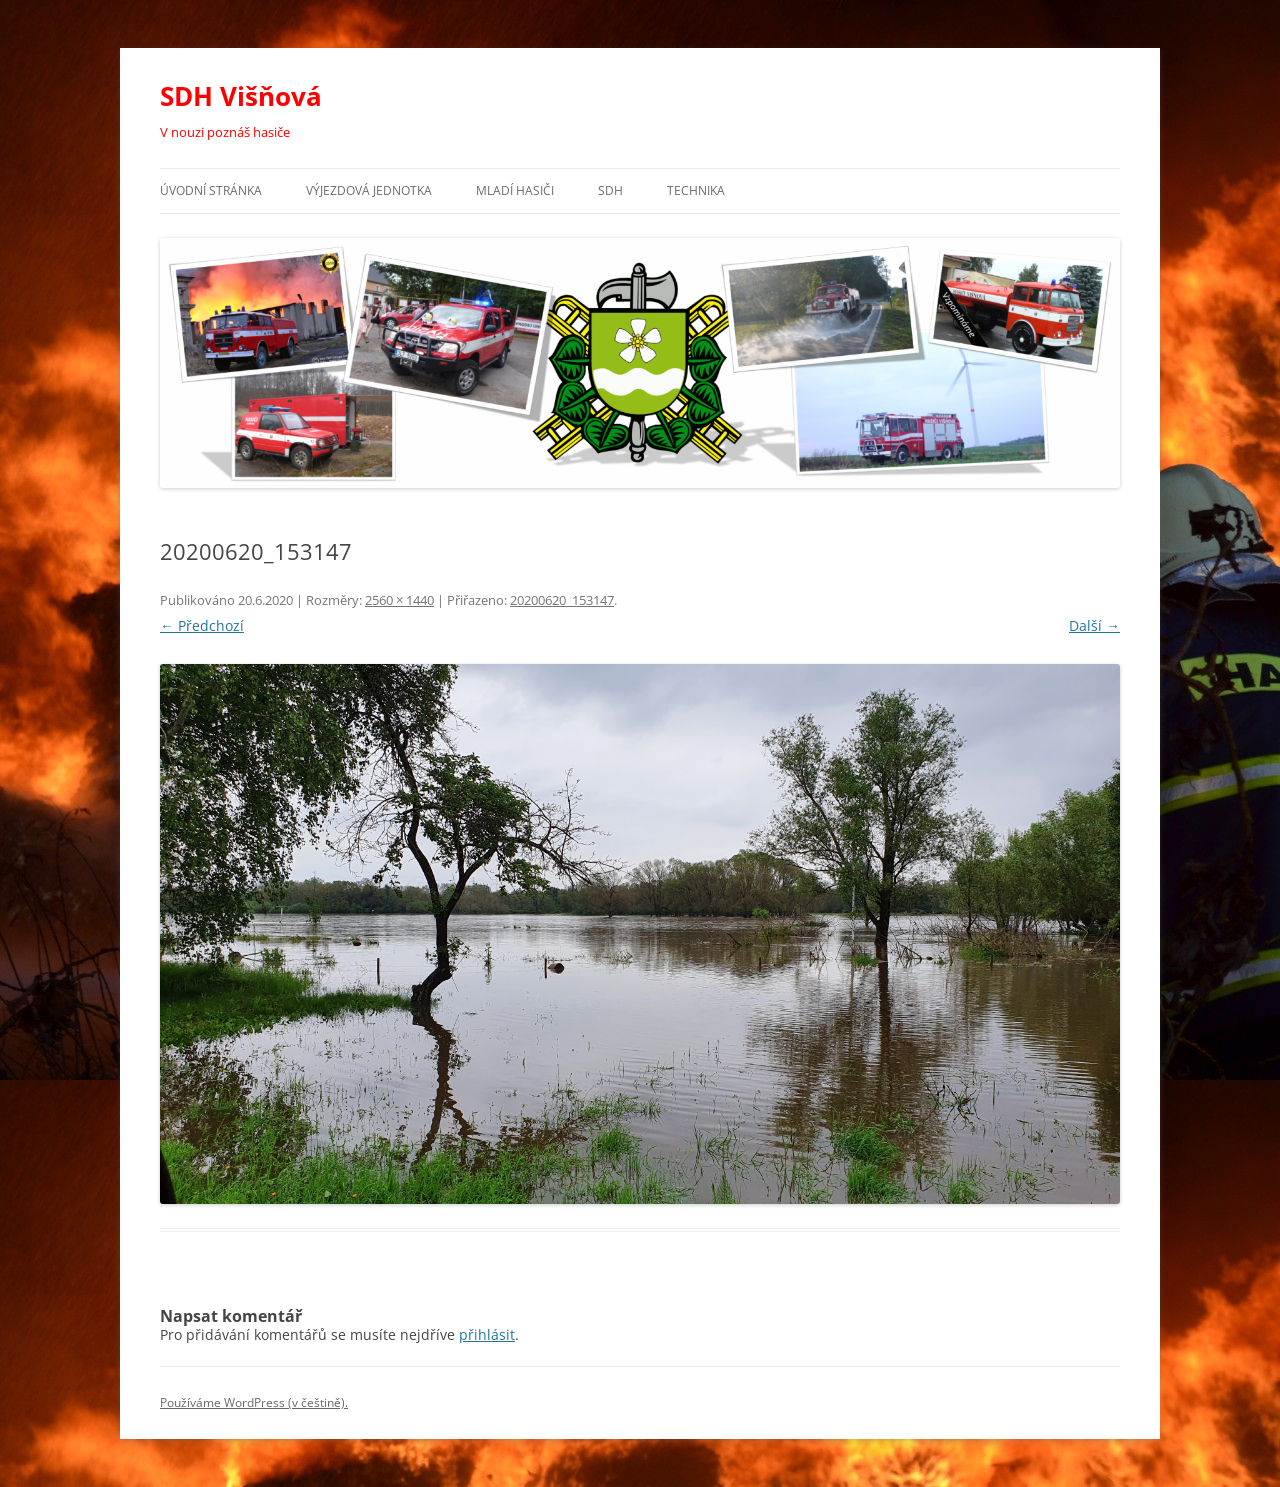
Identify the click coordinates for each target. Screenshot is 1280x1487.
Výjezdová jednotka (369, 190)
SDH (610, 190)
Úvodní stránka (211, 190)
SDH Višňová (241, 96)
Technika (696, 190)
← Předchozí (202, 625)
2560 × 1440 (399, 600)
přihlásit (487, 1334)
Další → (1094, 625)
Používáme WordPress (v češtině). (254, 1402)
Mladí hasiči (515, 190)
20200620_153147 (562, 600)
